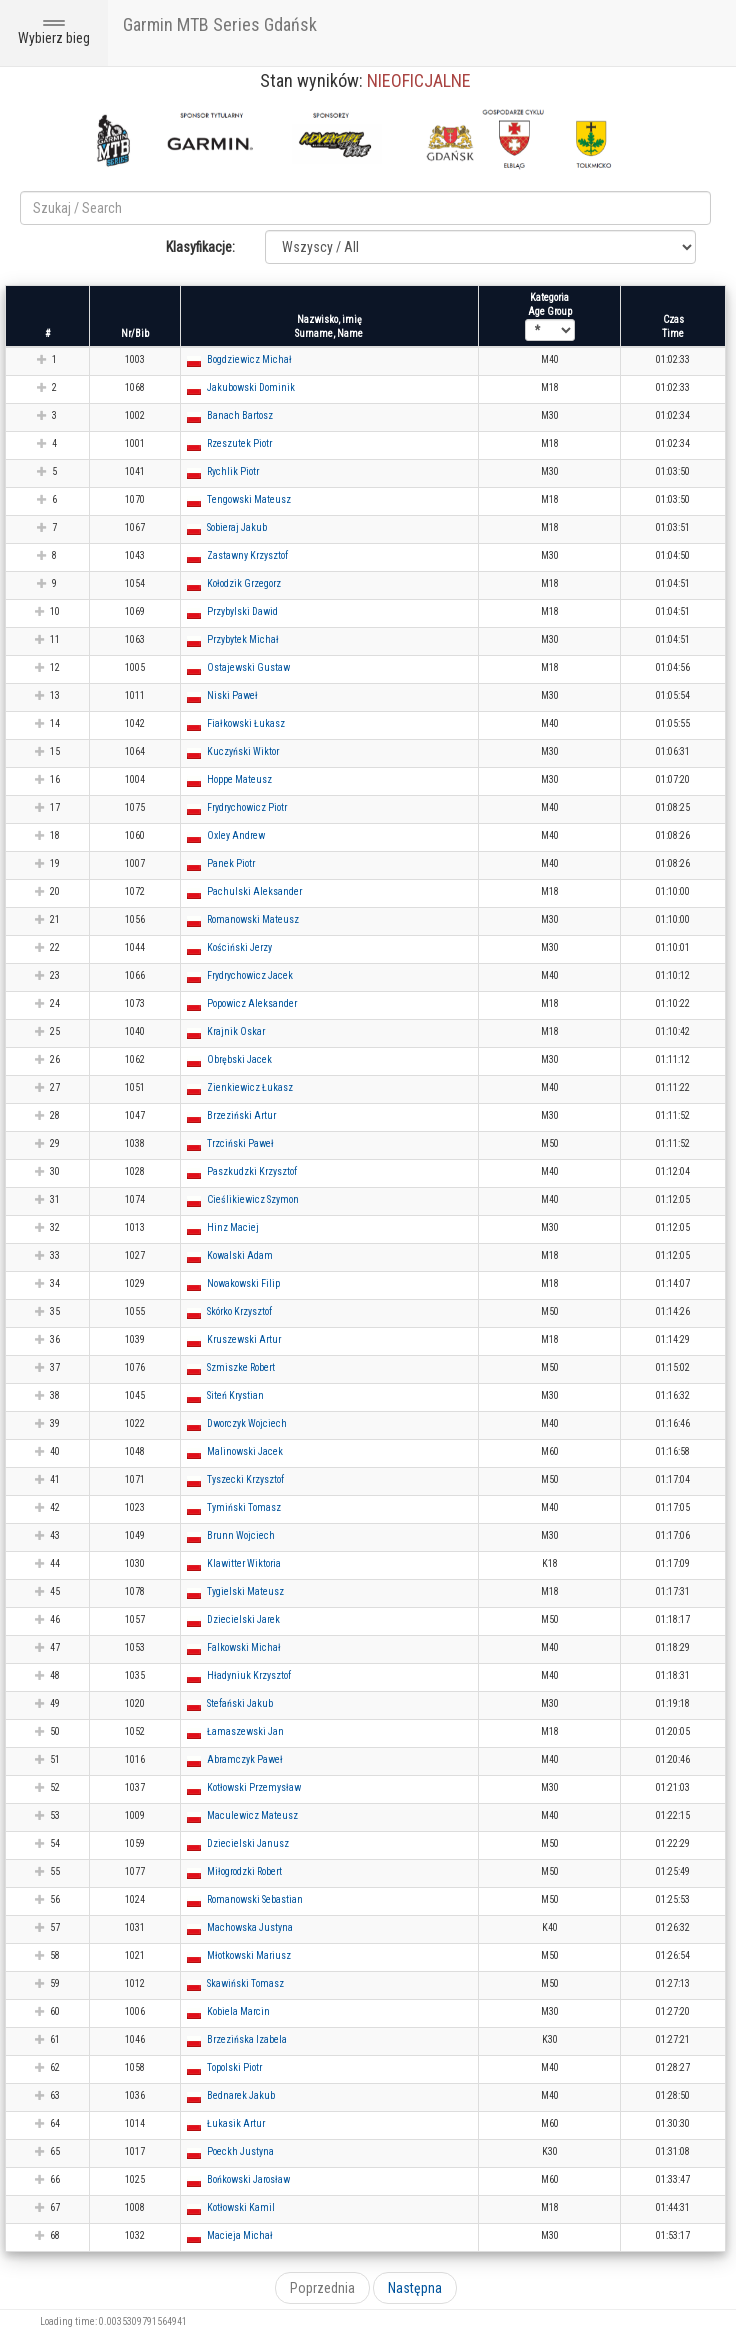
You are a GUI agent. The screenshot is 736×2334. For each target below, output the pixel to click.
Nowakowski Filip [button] (243, 1283)
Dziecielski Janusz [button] (248, 1843)
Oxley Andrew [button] (236, 835)
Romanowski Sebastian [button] (255, 1899)
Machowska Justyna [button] (250, 1927)
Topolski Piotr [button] (234, 2067)
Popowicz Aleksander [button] (252, 1003)
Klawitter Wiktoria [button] (244, 1563)
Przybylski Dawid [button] (242, 611)
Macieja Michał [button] (240, 2235)
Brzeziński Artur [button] (241, 1115)
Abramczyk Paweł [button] (245, 1759)
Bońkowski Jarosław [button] (248, 2179)
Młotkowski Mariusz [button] (249, 1955)
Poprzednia (322, 2288)
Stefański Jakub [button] (240, 1703)
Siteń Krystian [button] (235, 1395)
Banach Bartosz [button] (240, 415)
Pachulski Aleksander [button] (254, 891)
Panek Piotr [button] (231, 863)
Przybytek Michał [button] (243, 639)
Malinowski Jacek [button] (245, 1451)
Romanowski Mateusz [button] (253, 919)
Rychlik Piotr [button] (233, 471)
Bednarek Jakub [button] (241, 2095)
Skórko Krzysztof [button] (239, 1311)
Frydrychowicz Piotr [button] (247, 807)
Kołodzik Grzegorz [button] (244, 583)
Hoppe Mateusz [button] (239, 779)
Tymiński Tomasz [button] (244, 1507)
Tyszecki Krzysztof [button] (245, 1479)
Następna (415, 2288)
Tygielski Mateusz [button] (245, 1591)
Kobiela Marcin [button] (238, 2011)
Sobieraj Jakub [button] (237, 527)
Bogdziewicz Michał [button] (249, 359)
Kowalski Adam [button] (240, 1255)
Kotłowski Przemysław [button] (254, 1787)
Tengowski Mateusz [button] (249, 499)
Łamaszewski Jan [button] (245, 1731)
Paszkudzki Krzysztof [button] (252, 1171)
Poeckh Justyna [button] (240, 2151)
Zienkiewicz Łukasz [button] (250, 1087)
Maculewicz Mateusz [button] (252, 1815)
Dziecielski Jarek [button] (243, 1619)
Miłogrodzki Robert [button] (244, 1871)
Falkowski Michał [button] (244, 1647)
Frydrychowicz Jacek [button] (250, 975)
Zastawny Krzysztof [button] (247, 555)
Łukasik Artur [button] (236, 2123)
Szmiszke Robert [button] (241, 1367)
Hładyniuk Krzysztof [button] (249, 1675)
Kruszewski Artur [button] (244, 1339)
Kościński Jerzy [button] (239, 947)
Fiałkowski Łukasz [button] (246, 723)
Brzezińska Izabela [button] (247, 2039)
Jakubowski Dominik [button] (251, 387)
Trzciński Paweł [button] (240, 1143)
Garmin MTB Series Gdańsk (220, 24)
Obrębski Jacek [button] (239, 1059)
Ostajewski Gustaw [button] (248, 667)
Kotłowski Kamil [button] (241, 2207)
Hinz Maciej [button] (233, 1227)
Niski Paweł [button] (232, 695)
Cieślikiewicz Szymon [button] (253, 1199)
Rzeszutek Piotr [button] (239, 443)
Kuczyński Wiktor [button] (243, 751)
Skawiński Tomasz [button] (245, 1983)
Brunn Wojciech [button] (241, 1535)
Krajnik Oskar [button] (236, 1031)
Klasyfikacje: (200, 247)
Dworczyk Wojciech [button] (247, 1423)
